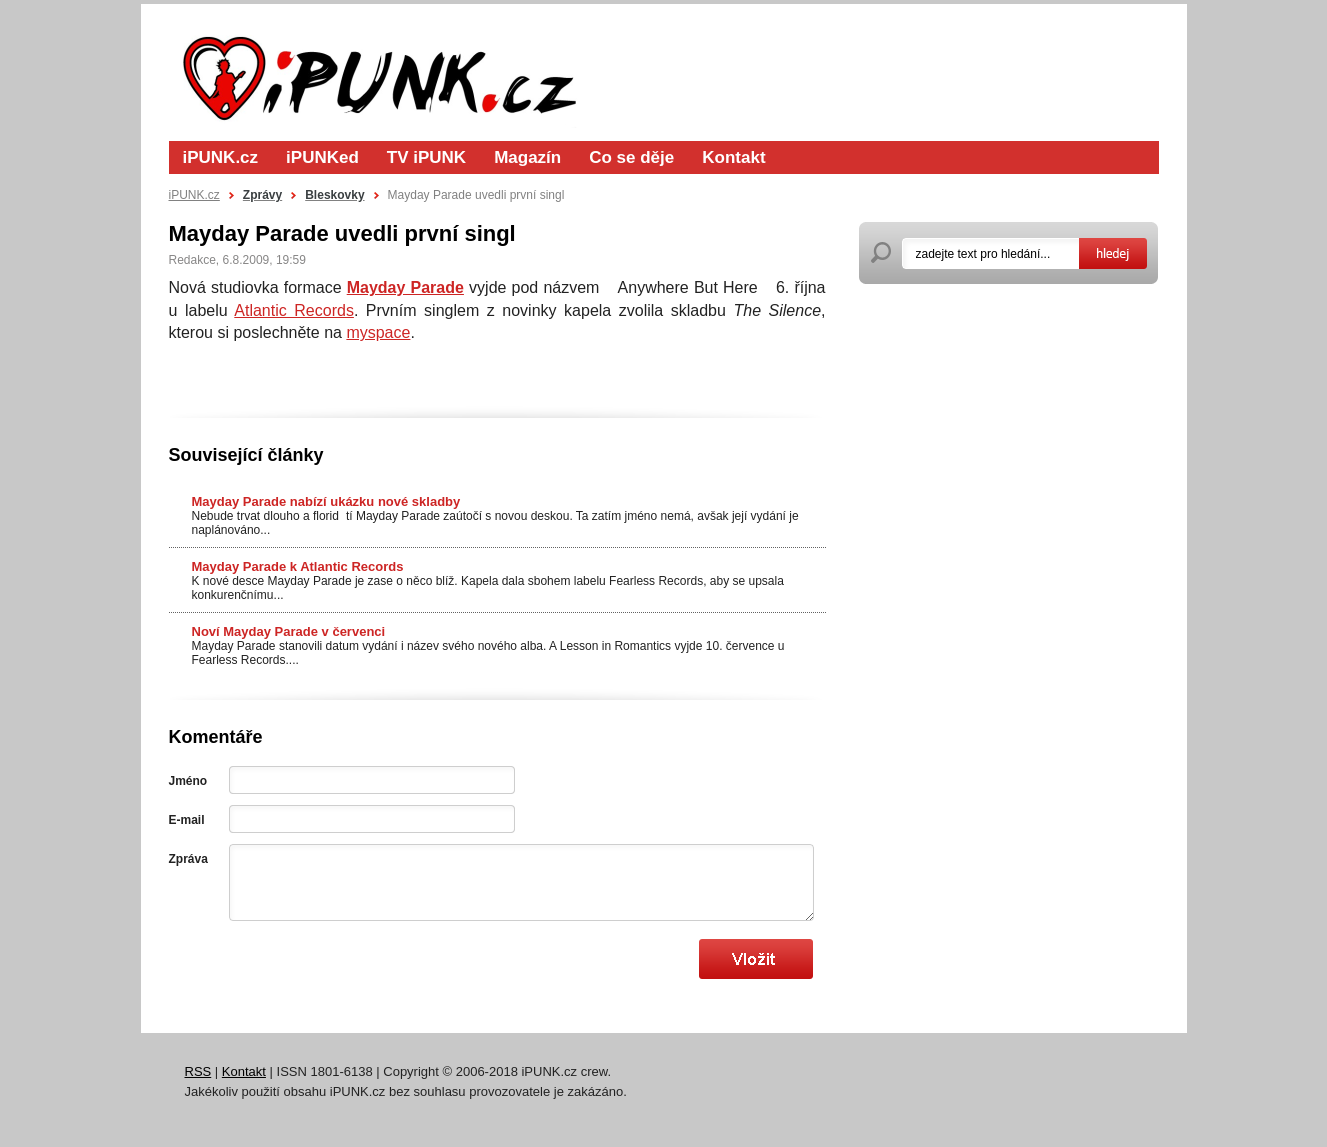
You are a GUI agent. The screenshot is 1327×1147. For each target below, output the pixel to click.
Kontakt (733, 157)
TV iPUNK (426, 157)
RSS (198, 1071)
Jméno (188, 781)
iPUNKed (322, 157)
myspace (378, 332)
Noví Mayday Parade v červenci (289, 631)
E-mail (187, 820)
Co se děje (631, 157)
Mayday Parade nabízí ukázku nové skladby (326, 501)
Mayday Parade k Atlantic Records (298, 566)
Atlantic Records (294, 310)
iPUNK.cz (221, 157)
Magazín (527, 157)
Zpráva (188, 859)
